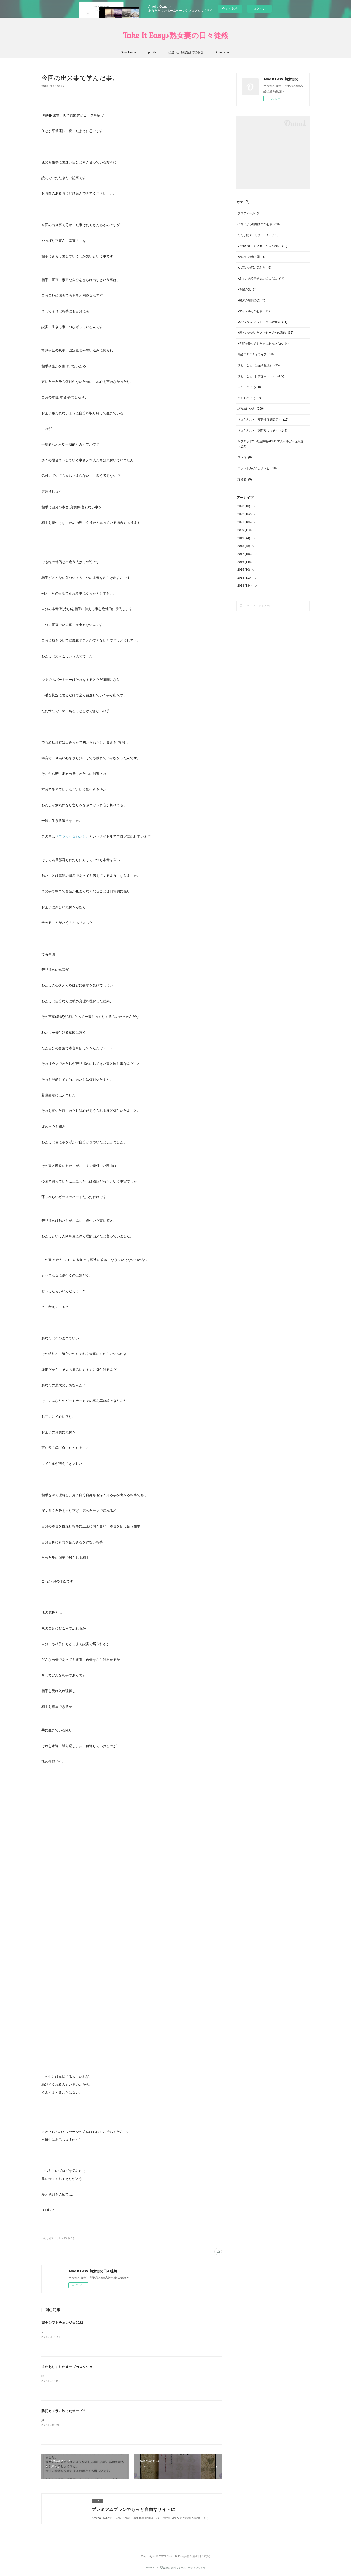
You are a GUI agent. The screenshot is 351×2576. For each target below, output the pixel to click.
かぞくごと (249, 398)
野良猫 (244, 479)
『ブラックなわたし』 (72, 836)
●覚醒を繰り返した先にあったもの (263, 343)
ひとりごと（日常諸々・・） (260, 376)
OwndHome (128, 52)
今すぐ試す (230, 8)
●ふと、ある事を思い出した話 (260, 278)
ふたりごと (249, 387)
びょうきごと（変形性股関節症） (262, 419)
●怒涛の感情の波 (251, 300)
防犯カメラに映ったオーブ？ (63, 2411)
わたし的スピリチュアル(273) (57, 2238)
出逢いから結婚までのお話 (186, 52)
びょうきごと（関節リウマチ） (262, 430)
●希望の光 (246, 289)
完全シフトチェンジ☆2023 (62, 2323)
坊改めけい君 (250, 408)
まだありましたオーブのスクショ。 (68, 2367)
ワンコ (245, 457)
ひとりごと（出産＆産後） (258, 365)
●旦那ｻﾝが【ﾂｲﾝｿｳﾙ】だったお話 (262, 246)
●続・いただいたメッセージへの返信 (265, 332)
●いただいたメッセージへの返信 (262, 322)
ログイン (259, 8)
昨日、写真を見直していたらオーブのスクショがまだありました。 (85, 2376)
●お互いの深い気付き (254, 267)
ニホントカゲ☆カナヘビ (257, 468)
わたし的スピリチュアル (257, 235)
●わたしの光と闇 (251, 256)
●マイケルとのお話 (253, 311)
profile (152, 52)
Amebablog (223, 52)
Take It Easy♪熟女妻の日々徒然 (175, 35)
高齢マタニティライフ (255, 354)
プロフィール (249, 213)
